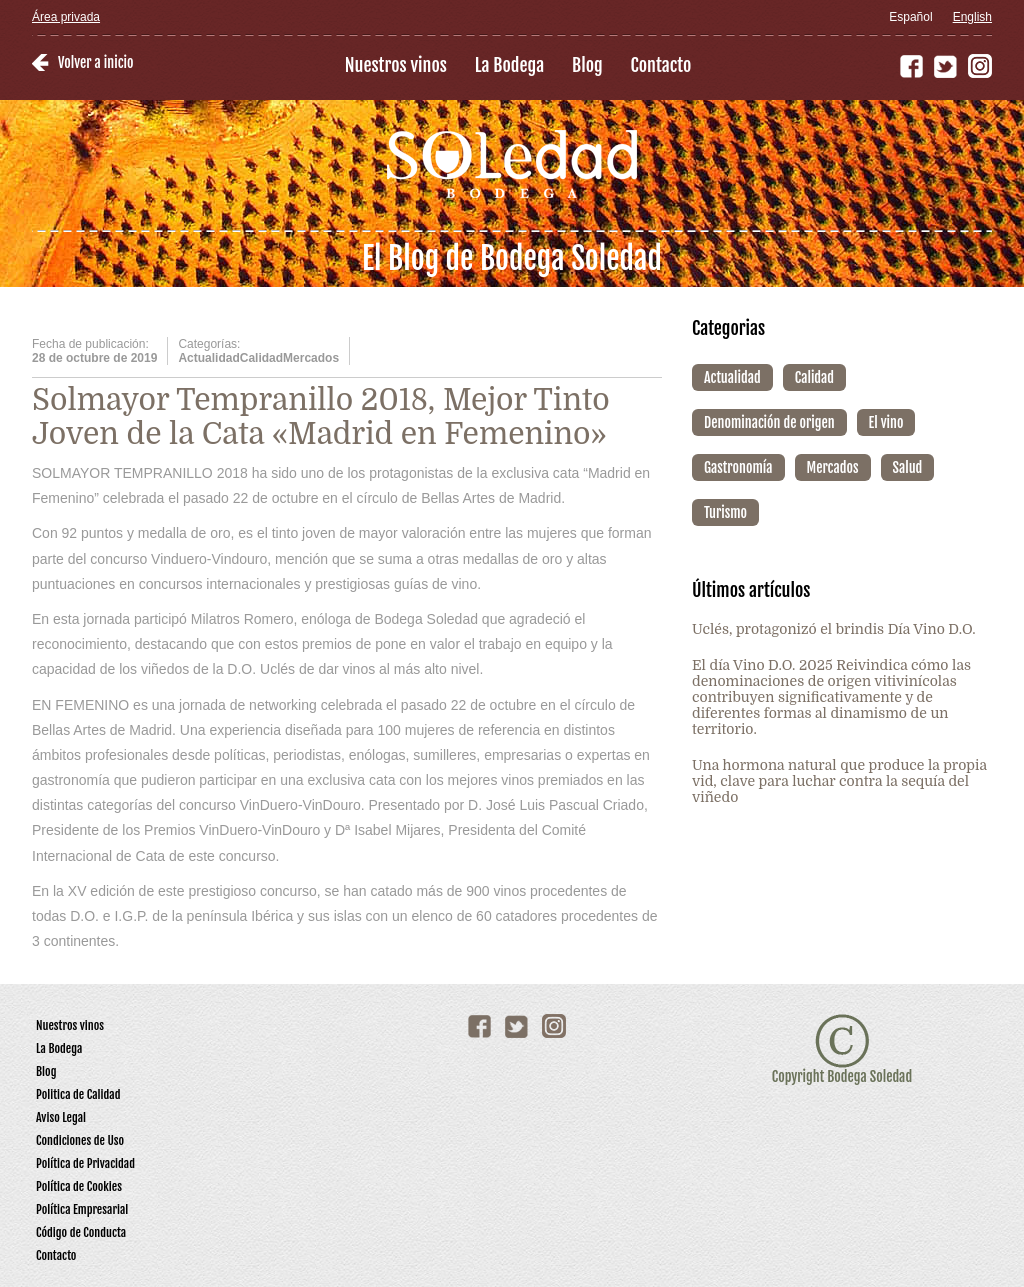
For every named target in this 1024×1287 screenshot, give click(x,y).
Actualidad (732, 377)
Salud (908, 467)
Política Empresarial (82, 1209)
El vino (886, 422)
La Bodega (509, 65)
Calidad (814, 377)
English (972, 17)
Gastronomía (738, 467)
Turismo (725, 512)
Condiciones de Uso (80, 1140)
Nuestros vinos (396, 65)
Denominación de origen (769, 422)
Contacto (661, 65)
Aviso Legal (61, 1117)
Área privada (66, 17)
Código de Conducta (81, 1232)
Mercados (833, 467)
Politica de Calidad (78, 1094)
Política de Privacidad (85, 1163)
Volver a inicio (95, 62)
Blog (587, 65)
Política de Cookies (79, 1186)
